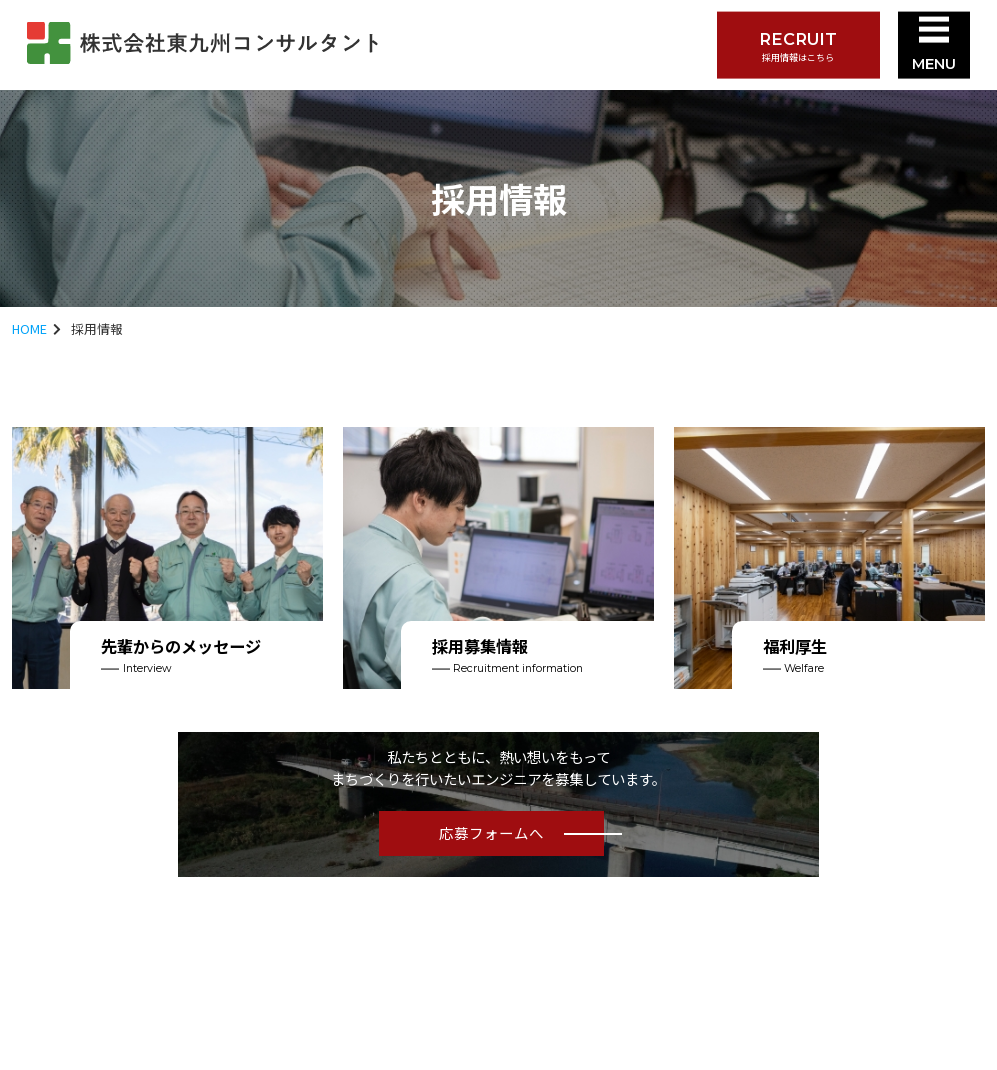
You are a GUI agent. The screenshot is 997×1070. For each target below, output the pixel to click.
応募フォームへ (491, 832)
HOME (29, 328)
